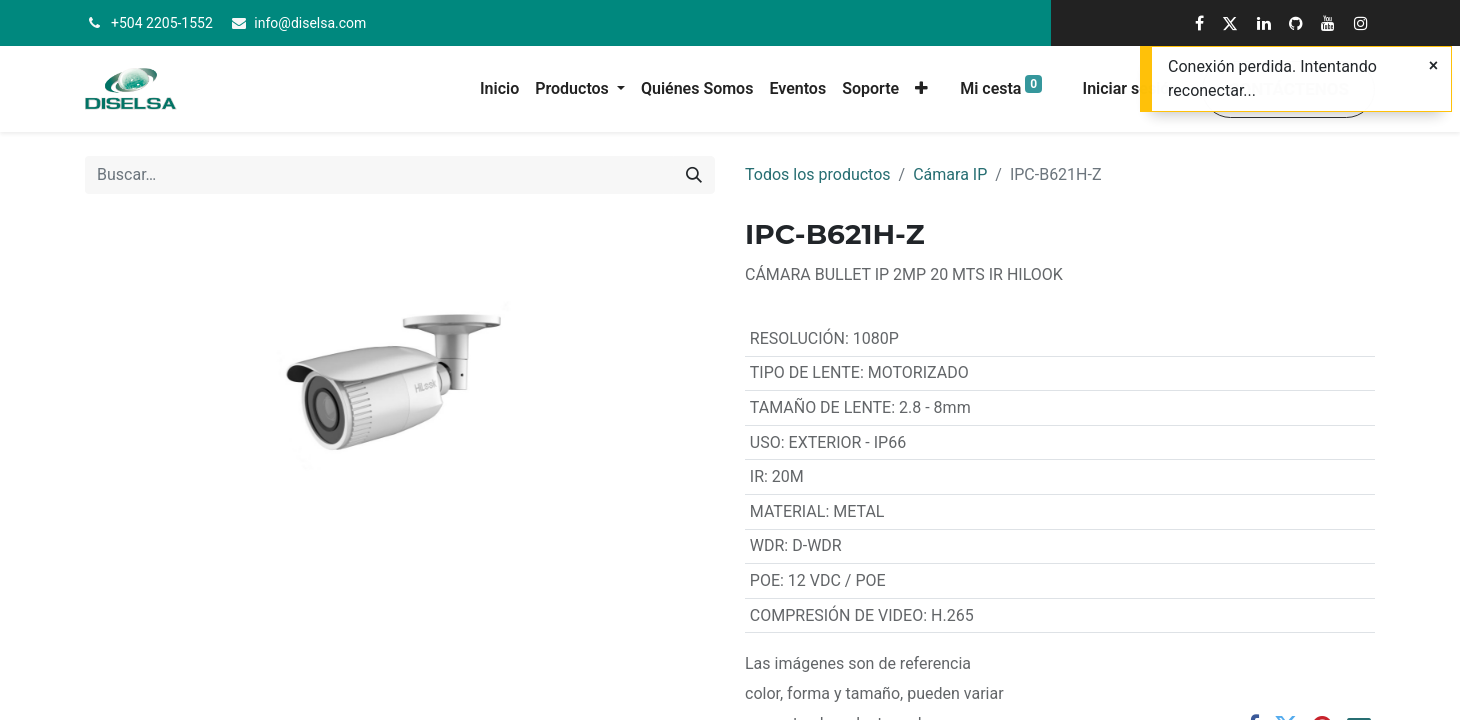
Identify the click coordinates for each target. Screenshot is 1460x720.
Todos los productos (818, 174)
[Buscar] (694, 175)
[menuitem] (499, 89)
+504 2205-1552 (162, 23)
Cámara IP (950, 174)
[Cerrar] (1433, 66)
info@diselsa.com (310, 23)
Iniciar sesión (1131, 88)
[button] (921, 89)
